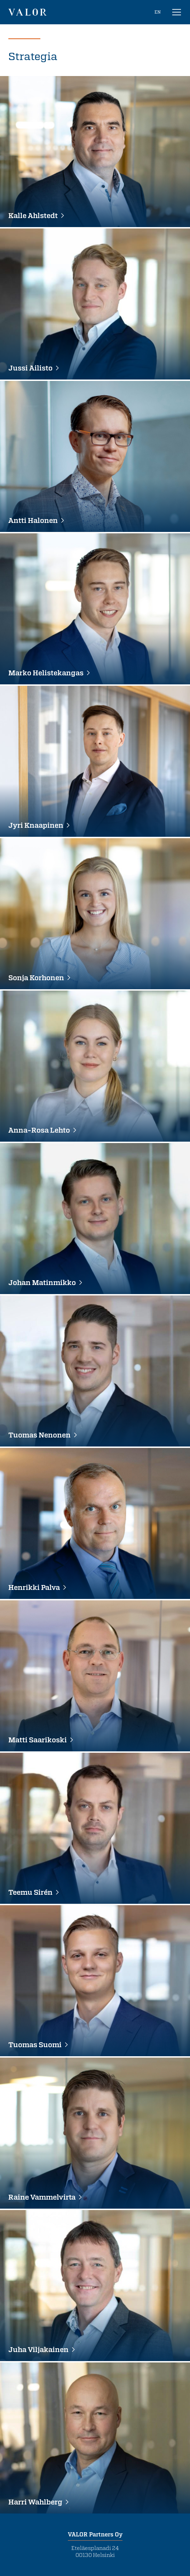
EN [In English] (158, 11)
